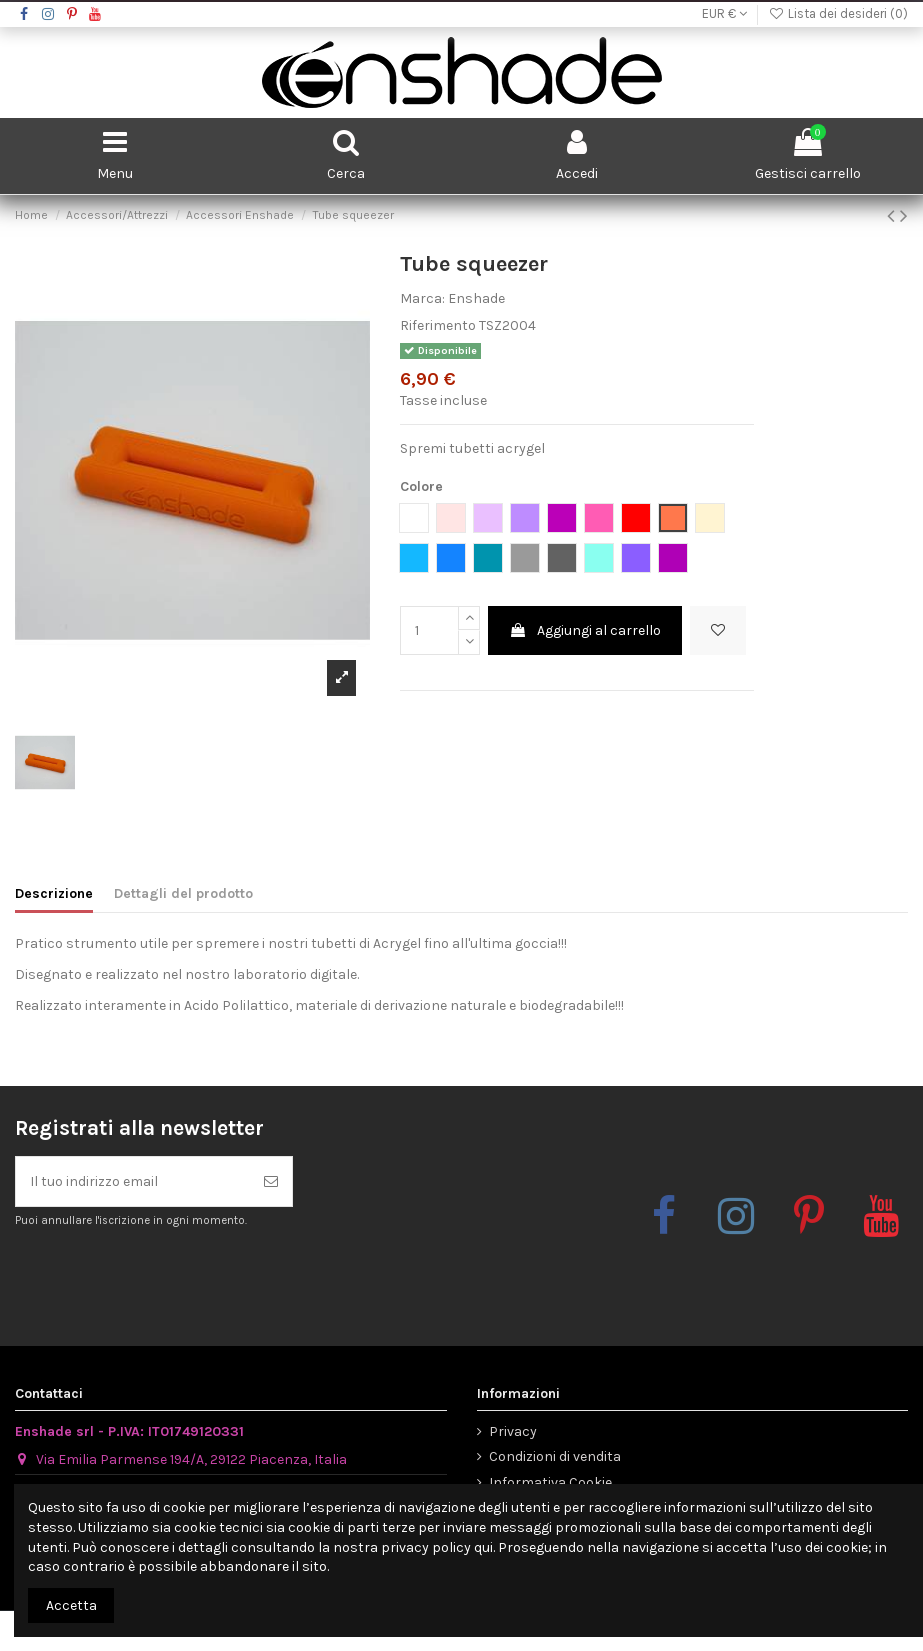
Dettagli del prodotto (183, 893)
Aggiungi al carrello (585, 630)
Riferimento (438, 325)
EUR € (724, 13)
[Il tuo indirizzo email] (133, 1181)
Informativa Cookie (550, 1482)
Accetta (71, 1605)
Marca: (422, 298)
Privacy (513, 1431)
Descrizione (54, 893)
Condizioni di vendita (555, 1456)
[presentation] (182, 1277)
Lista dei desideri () (838, 13)
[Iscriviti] (271, 1181)
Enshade (476, 298)
